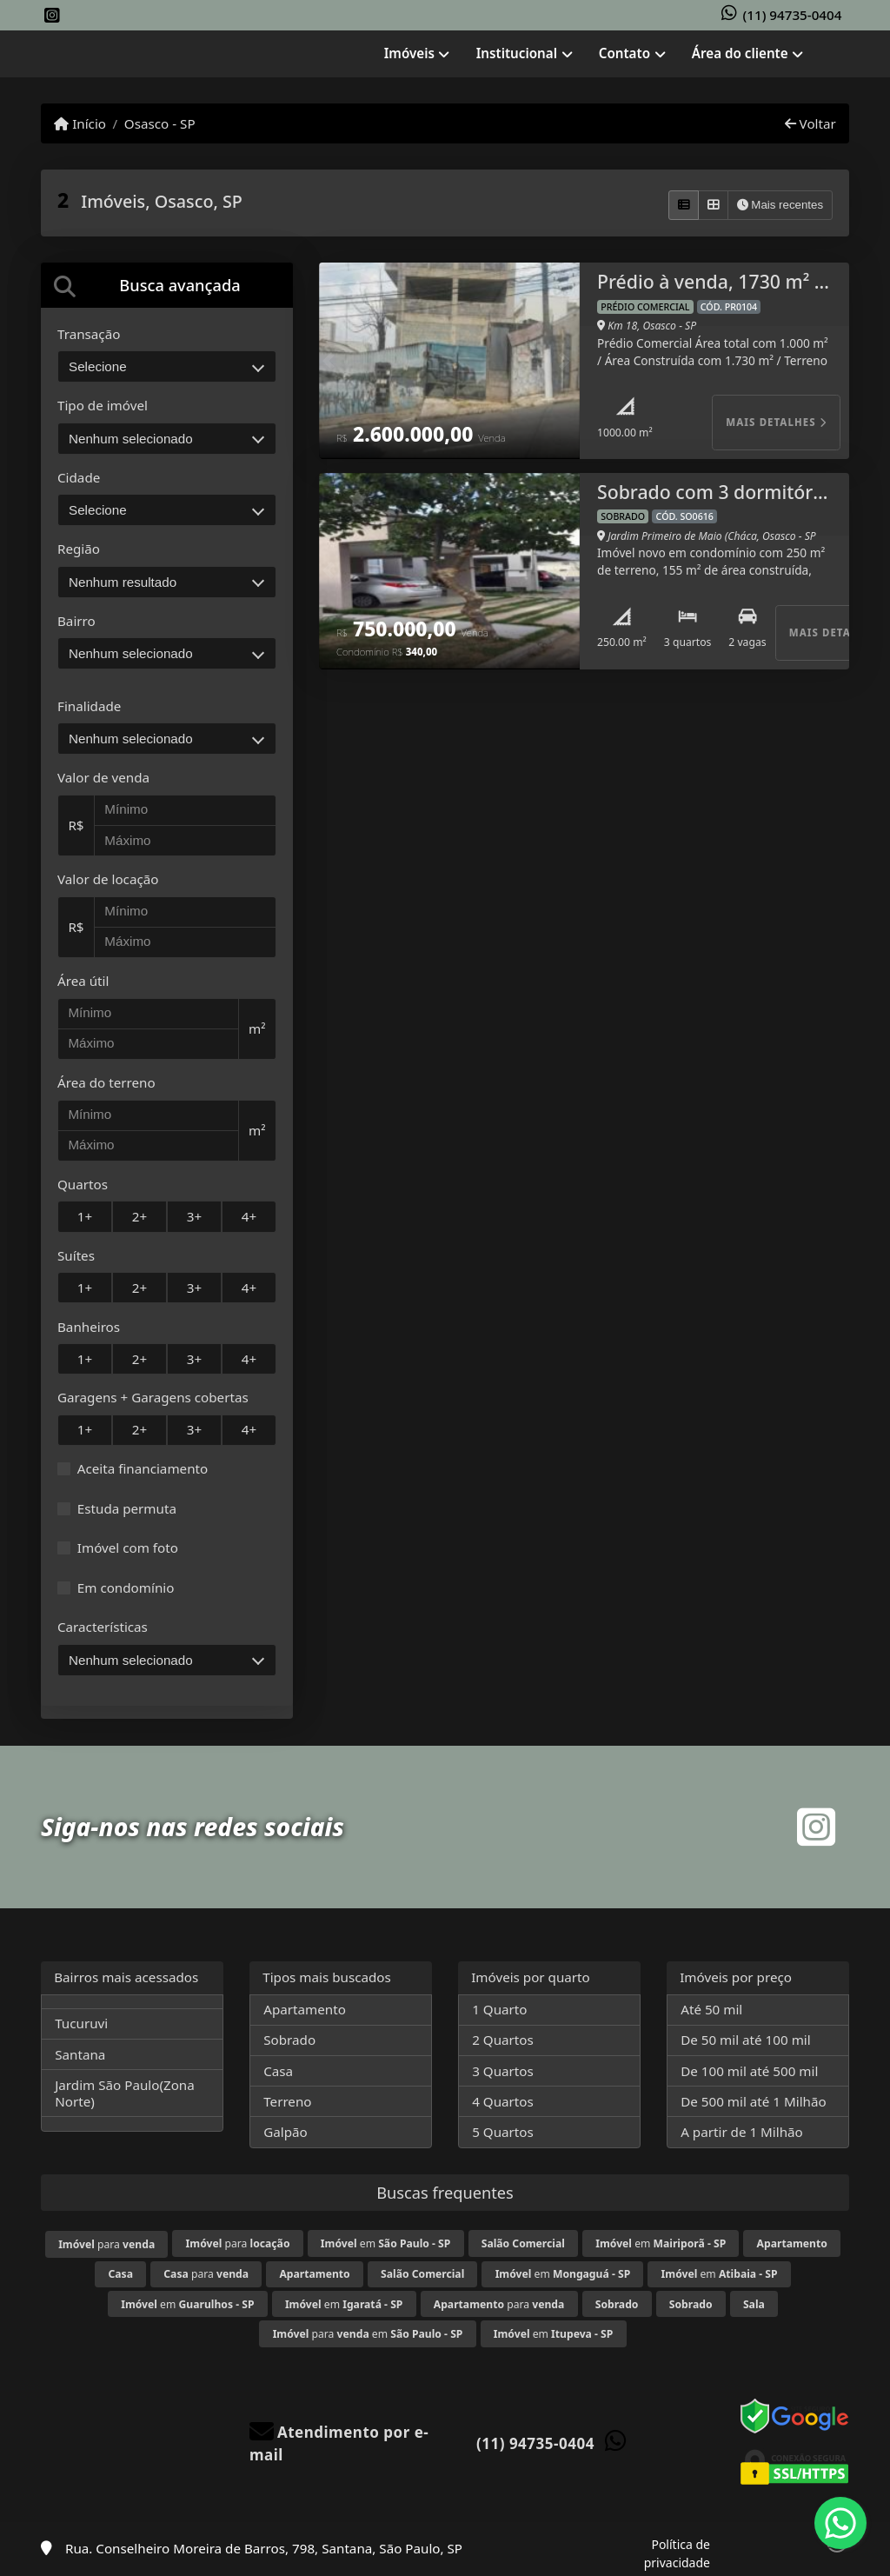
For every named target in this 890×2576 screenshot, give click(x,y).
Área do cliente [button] (740, 53)
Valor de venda (103, 777)
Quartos (82, 1184)
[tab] (167, 285)
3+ (194, 1216)
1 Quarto (499, 2009)
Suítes (76, 1255)
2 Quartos (503, 2039)
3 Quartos (503, 2071)
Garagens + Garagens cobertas (153, 1397)
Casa (278, 2071)
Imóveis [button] (409, 53)
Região (78, 548)
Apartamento (304, 2009)
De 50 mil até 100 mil (745, 2039)
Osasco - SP (160, 123)
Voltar (810, 123)
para (106, 2244)
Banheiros (88, 1326)
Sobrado (289, 2039)
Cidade (78, 477)
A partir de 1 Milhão (742, 2131)
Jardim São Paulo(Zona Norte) (125, 2093)
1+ (84, 1216)
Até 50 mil (711, 2009)
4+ (249, 1216)
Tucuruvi (81, 2023)
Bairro (76, 620)
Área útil (83, 980)
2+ (139, 1216)
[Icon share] (52, 16)
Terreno (287, 2101)
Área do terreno (106, 1082)
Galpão (285, 2131)
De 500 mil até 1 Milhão (753, 2101)
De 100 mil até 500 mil (749, 2071)
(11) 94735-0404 (792, 14)
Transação (88, 334)
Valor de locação (107, 879)
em (385, 2243)
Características (102, 1626)
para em (368, 2333)
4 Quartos (503, 2101)
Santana (80, 2054)
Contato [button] (624, 53)
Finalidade (89, 706)
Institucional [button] (516, 53)
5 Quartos (503, 2131)
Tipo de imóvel (102, 405)
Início (80, 123)
